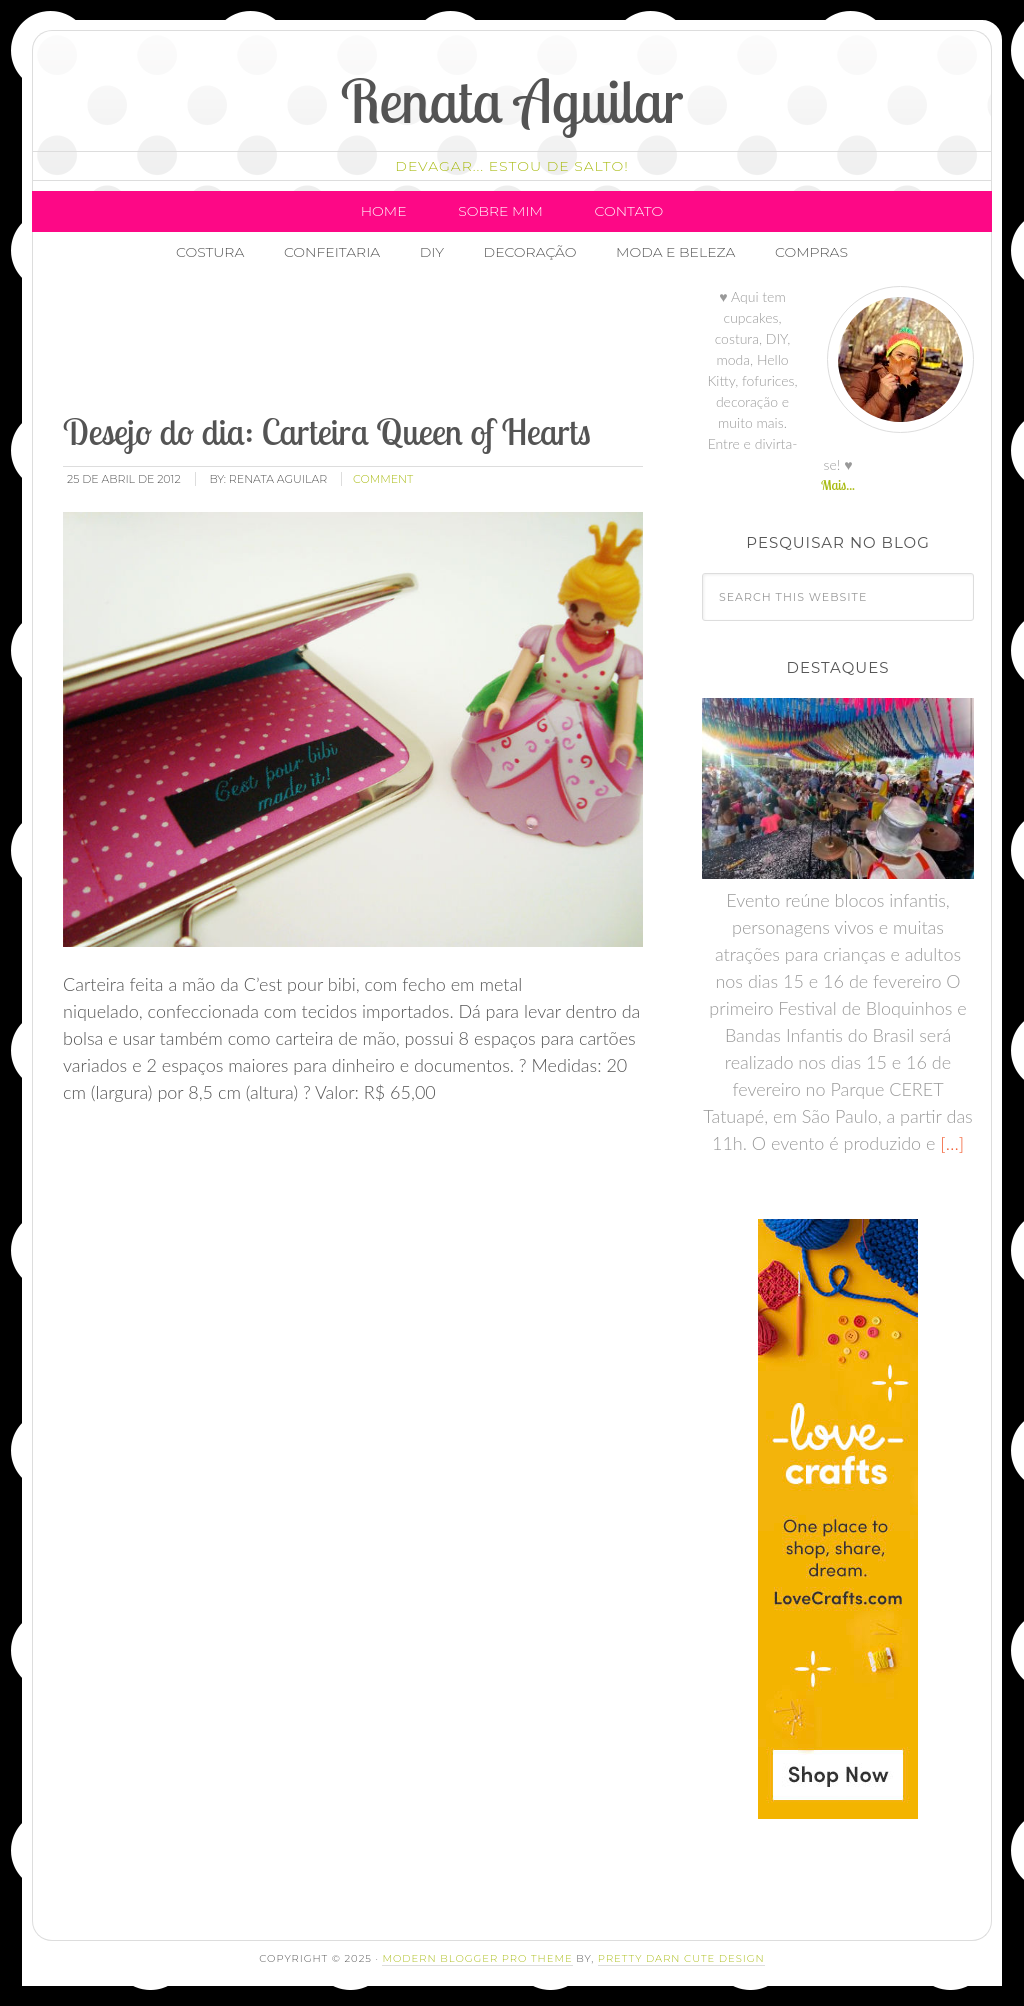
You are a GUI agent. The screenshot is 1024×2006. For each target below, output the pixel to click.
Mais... (838, 485)
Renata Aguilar (512, 100)
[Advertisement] (424, 345)
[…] (949, 1143)
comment (383, 479)
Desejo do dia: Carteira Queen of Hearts (327, 431)
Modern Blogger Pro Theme (477, 1958)
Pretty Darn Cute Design (681, 1958)
